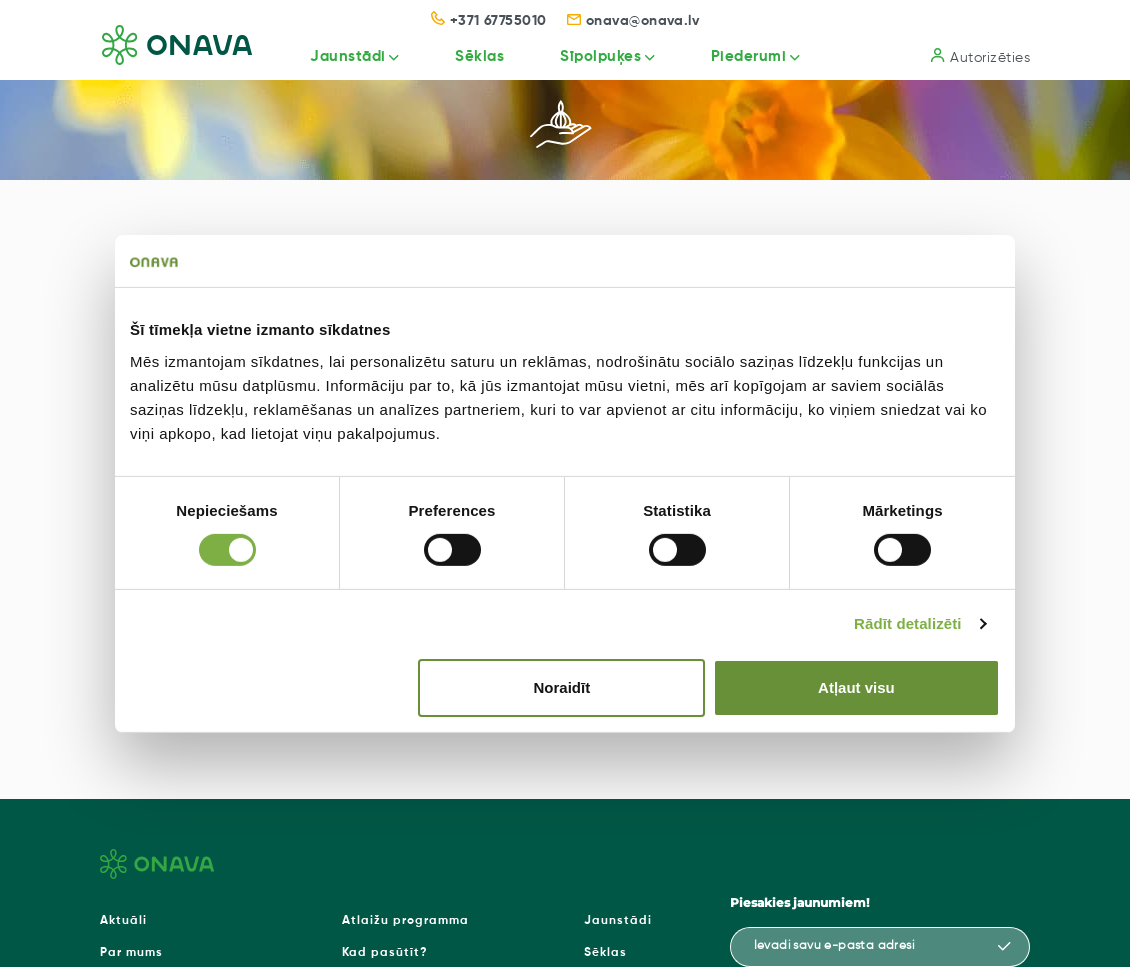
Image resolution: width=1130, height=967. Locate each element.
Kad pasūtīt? (385, 953)
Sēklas (474, 56)
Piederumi (747, 56)
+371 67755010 (489, 21)
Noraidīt (562, 687)
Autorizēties (980, 56)
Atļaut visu (856, 687)
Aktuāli (123, 921)
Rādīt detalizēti (907, 623)
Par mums (131, 953)
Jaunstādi (341, 56)
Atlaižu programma (405, 921)
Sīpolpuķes (596, 56)
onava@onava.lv (633, 21)
